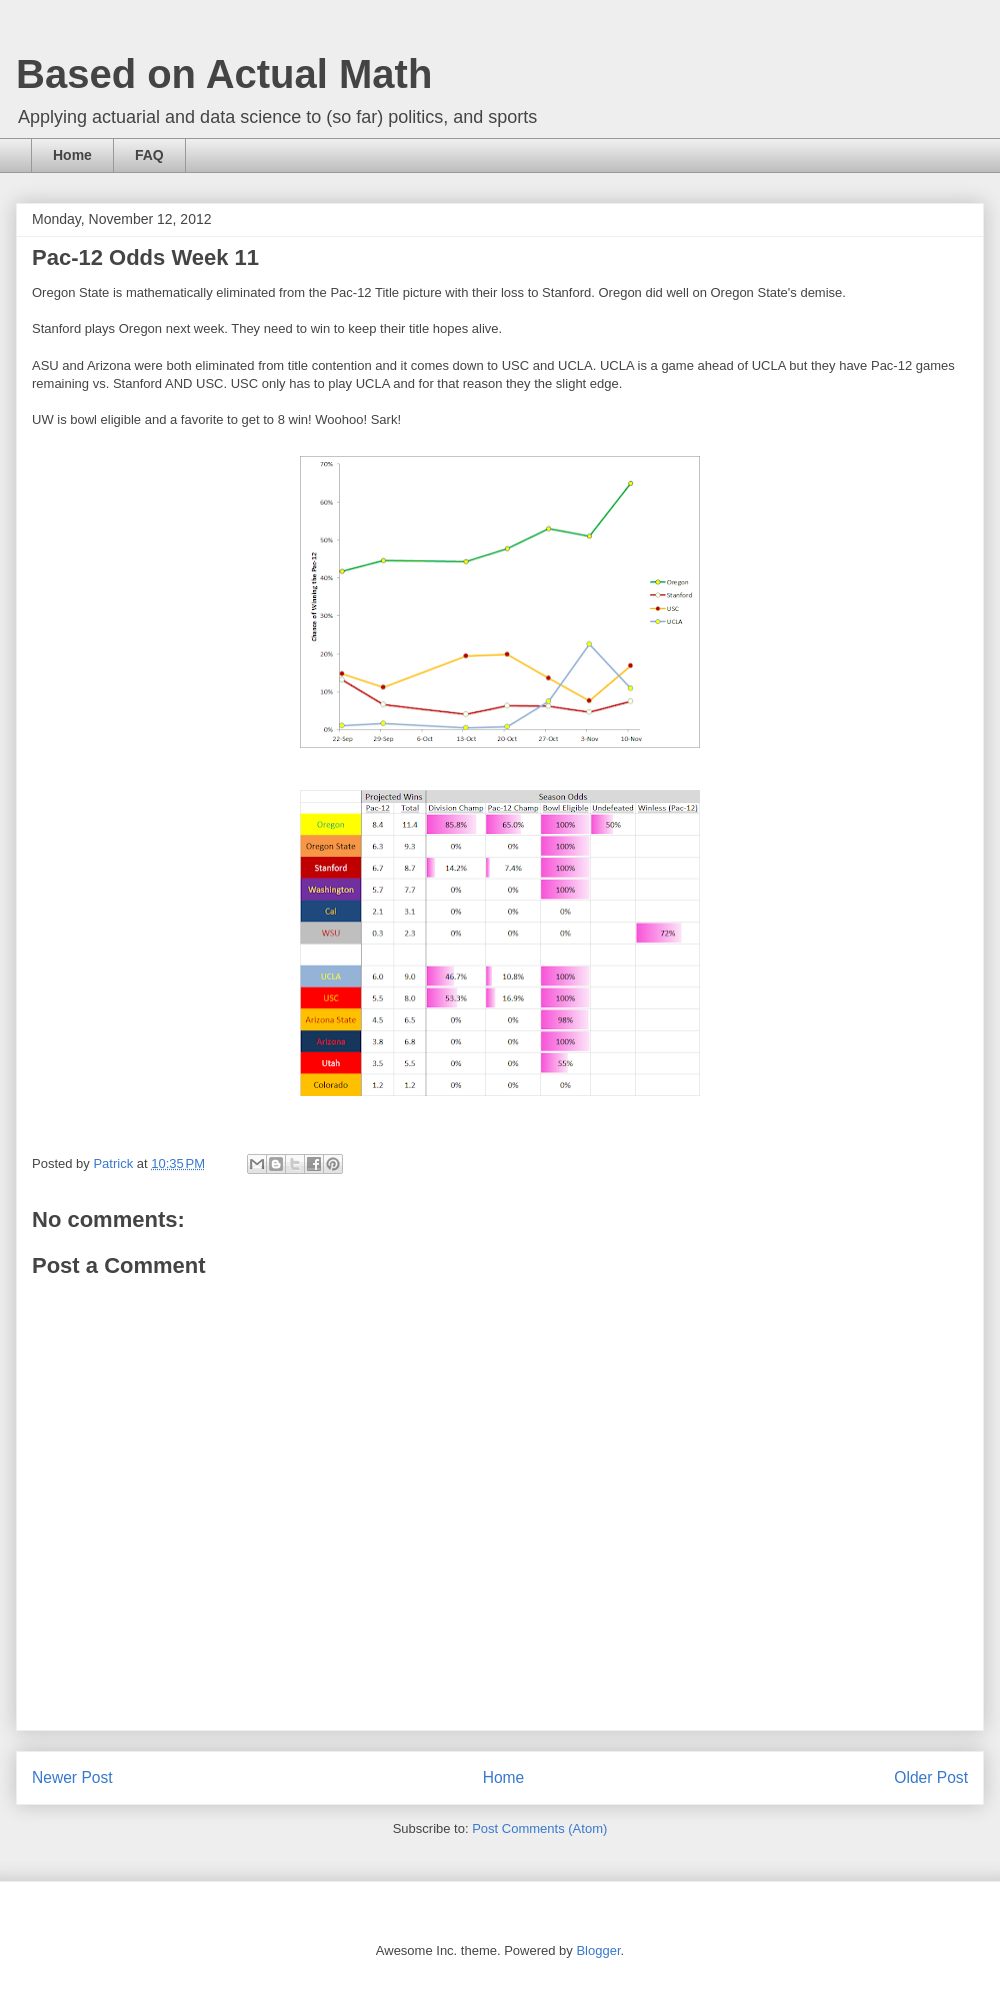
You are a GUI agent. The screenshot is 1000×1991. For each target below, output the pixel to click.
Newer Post (72, 1777)
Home (72, 155)
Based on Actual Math (224, 74)
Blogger (598, 1950)
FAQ (149, 155)
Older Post (931, 1777)
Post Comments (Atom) (539, 1828)
